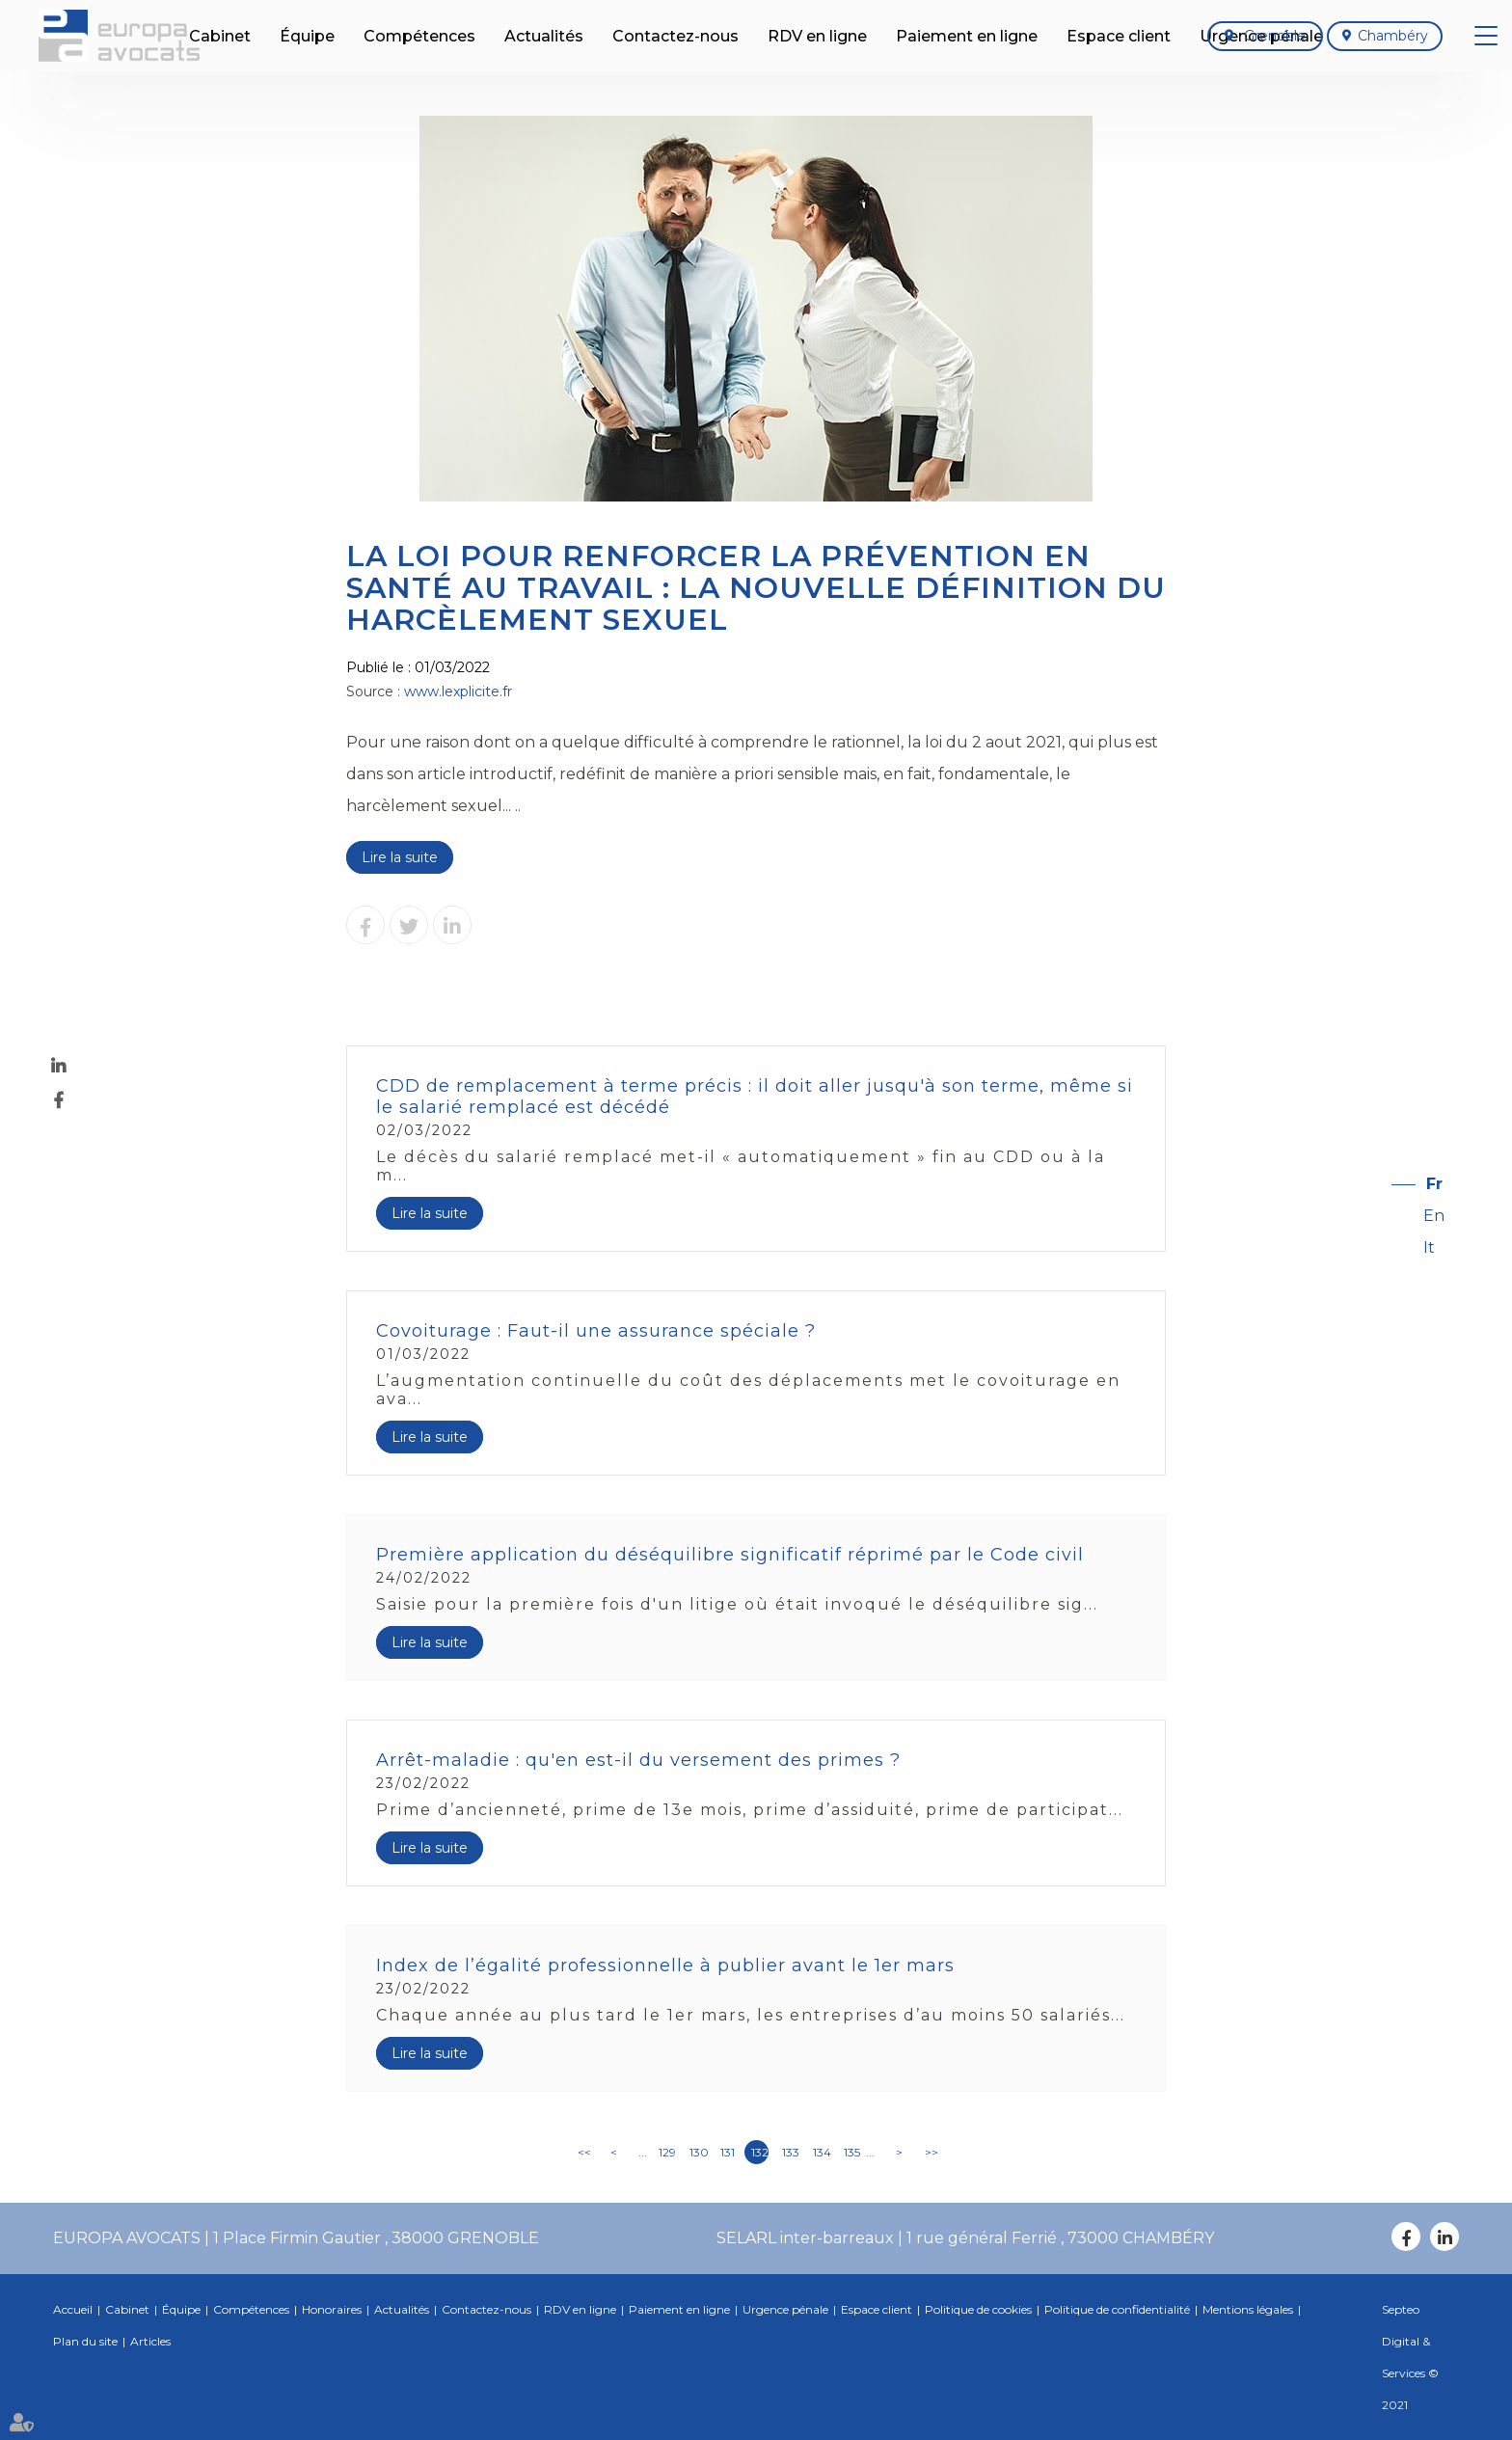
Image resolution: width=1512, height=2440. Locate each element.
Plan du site (85, 2341)
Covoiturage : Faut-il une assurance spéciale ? (596, 1331)
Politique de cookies (978, 2309)
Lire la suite (400, 857)
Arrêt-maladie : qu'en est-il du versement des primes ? (638, 1760)
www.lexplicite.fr (458, 691)
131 (727, 2152)
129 (667, 2152)
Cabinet (127, 2309)
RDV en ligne (580, 2309)
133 (790, 2152)
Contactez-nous (486, 2309)
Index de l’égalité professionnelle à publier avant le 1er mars (665, 1965)
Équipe (181, 2309)
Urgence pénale (785, 2309)
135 (852, 2152)
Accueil (73, 2309)
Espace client (876, 2309)
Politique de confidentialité (1117, 2309)
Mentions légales (1247, 2309)
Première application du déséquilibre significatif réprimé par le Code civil (730, 1554)
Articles (150, 2341)
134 (821, 2152)
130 (698, 2152)
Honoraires (332, 2309)
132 (760, 2152)
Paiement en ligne (679, 2309)
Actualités (401, 2309)
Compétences (251, 2309)
